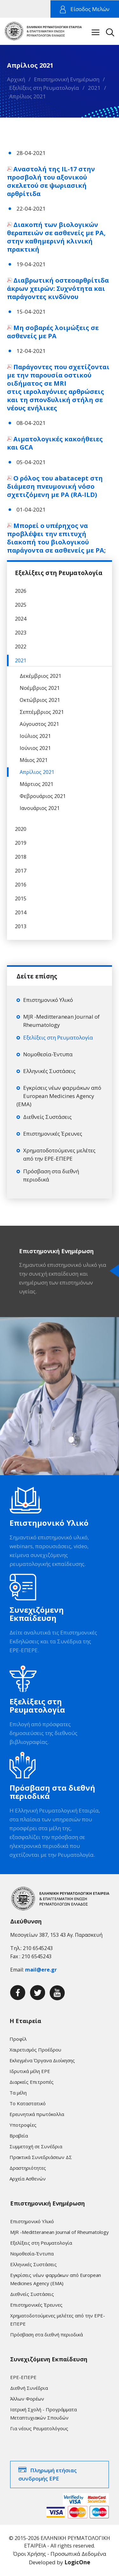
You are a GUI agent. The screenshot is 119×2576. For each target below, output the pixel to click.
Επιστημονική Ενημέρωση (66, 79)
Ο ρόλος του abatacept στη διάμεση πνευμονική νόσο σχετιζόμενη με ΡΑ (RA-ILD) (55, 486)
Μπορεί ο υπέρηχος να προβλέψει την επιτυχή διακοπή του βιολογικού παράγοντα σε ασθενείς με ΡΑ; (56, 538)
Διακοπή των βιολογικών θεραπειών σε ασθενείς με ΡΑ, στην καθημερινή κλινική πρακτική (56, 237)
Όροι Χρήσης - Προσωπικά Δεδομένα (59, 2553)
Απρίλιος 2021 (27, 96)
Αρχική (16, 79)
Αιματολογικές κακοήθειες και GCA (55, 443)
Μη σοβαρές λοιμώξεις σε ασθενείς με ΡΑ (53, 331)
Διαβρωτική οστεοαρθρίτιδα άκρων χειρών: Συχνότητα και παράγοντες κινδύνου (58, 288)
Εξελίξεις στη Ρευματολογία (44, 87)
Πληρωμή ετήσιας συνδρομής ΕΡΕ (47, 2474)
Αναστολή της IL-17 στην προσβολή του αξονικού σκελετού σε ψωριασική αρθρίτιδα (51, 181)
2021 (94, 87)
